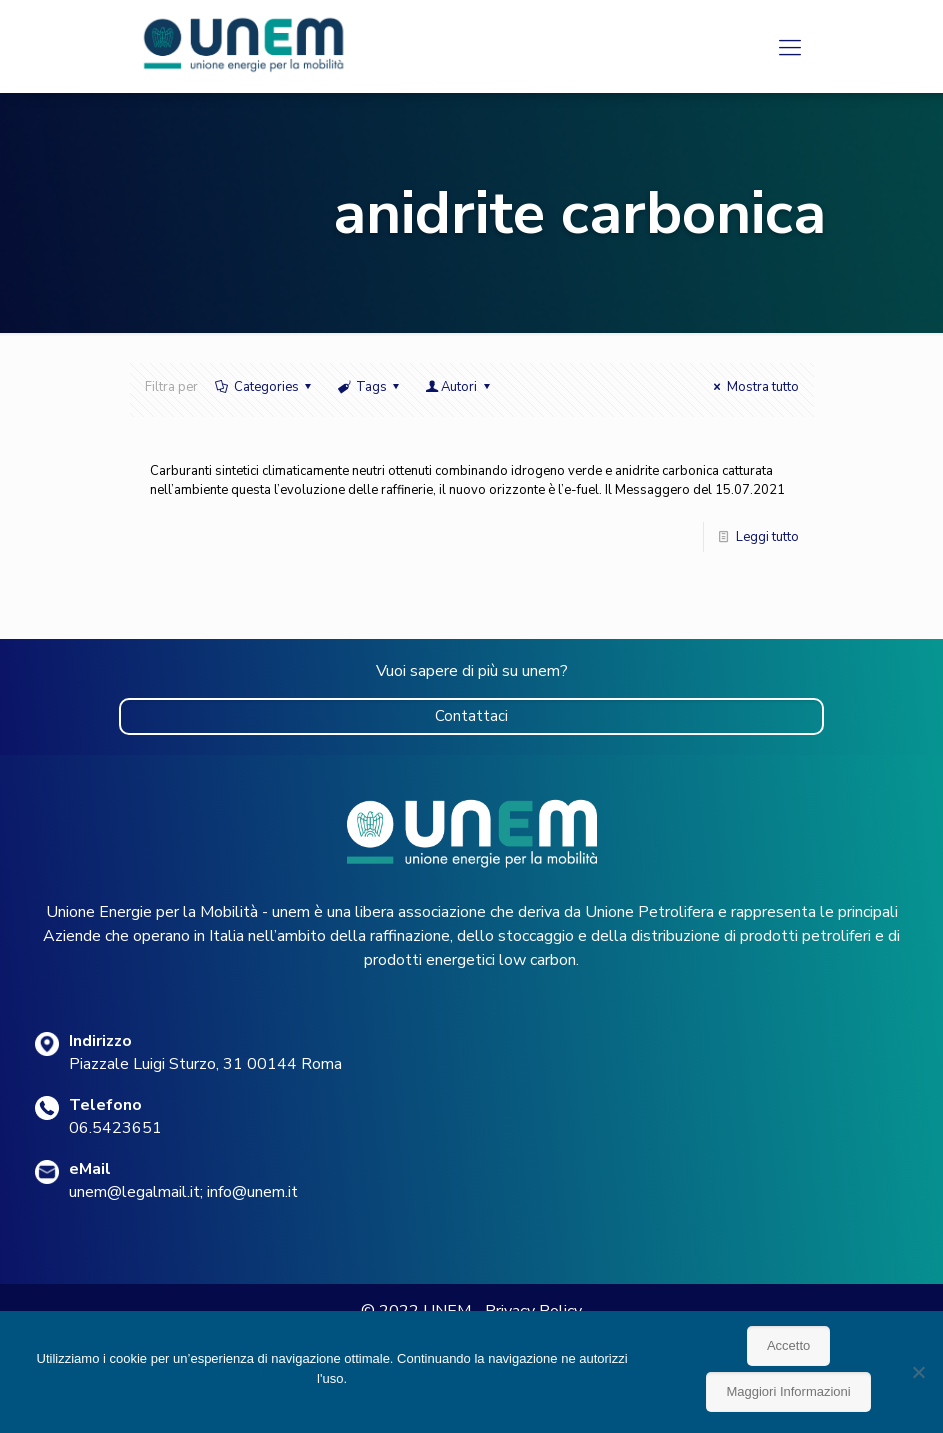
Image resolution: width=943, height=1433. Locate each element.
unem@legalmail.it (134, 1192)
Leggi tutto (767, 537)
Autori (459, 387)
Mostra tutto (753, 387)
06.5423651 (115, 1128)
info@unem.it (252, 1192)
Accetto (788, 1345)
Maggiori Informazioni (788, 1391)
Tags (370, 387)
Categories (265, 387)
